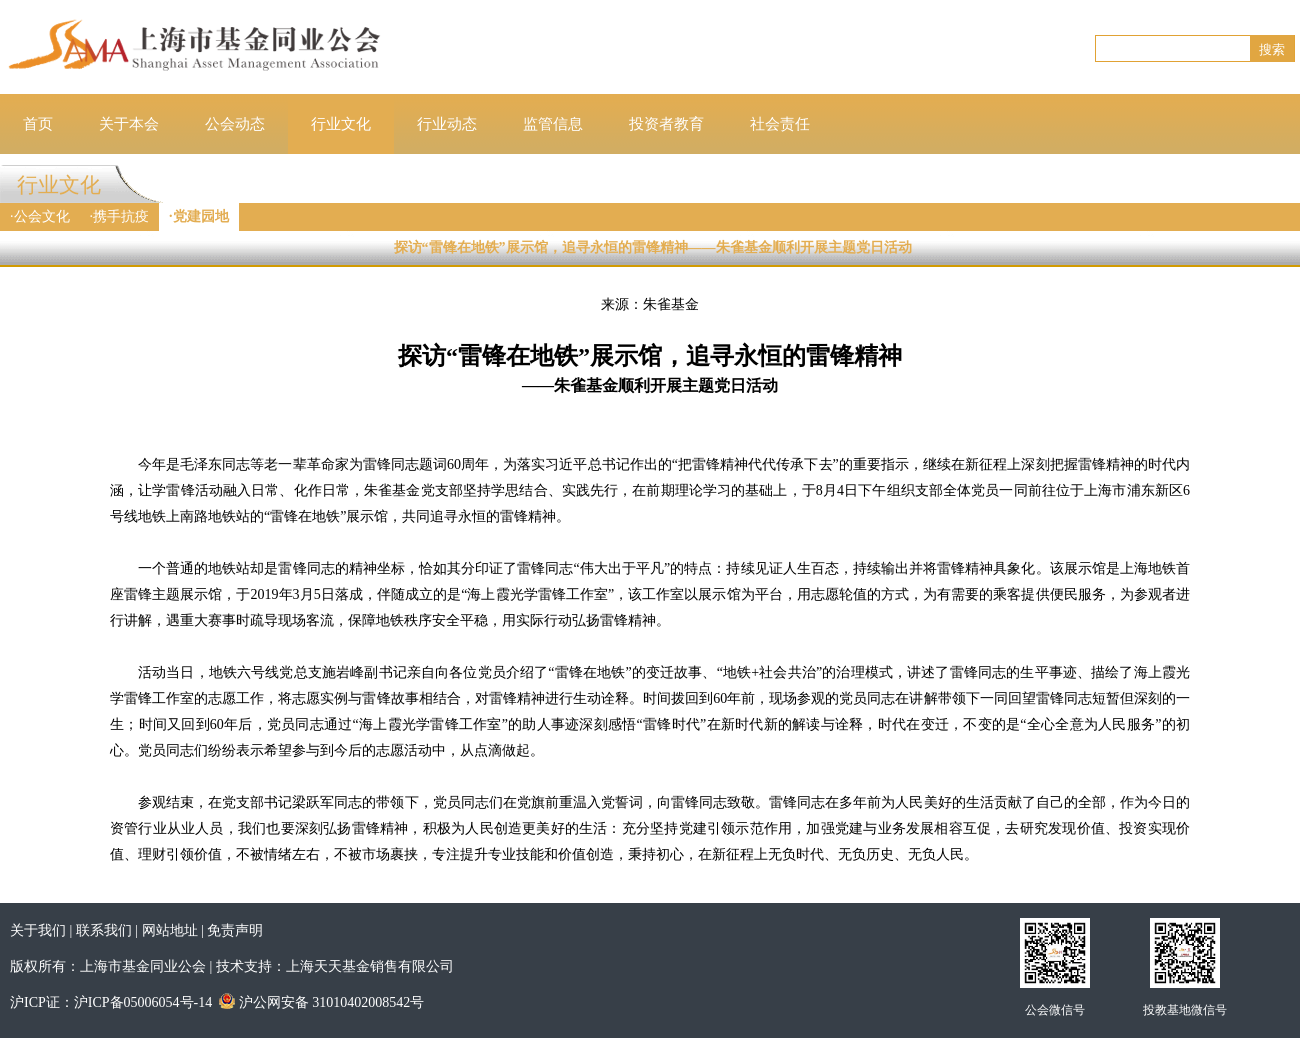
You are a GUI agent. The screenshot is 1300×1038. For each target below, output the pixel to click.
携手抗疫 (121, 216)
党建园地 (201, 216)
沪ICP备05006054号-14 (143, 1002)
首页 (38, 124)
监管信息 (553, 124)
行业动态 (447, 124)
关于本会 (129, 124)
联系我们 (104, 930)
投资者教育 (666, 124)
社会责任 (780, 124)
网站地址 (170, 930)
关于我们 (38, 930)
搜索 (1272, 49)
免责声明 (235, 930)
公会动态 (235, 124)
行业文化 (341, 124)
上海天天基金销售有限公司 (370, 966)
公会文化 (42, 216)
